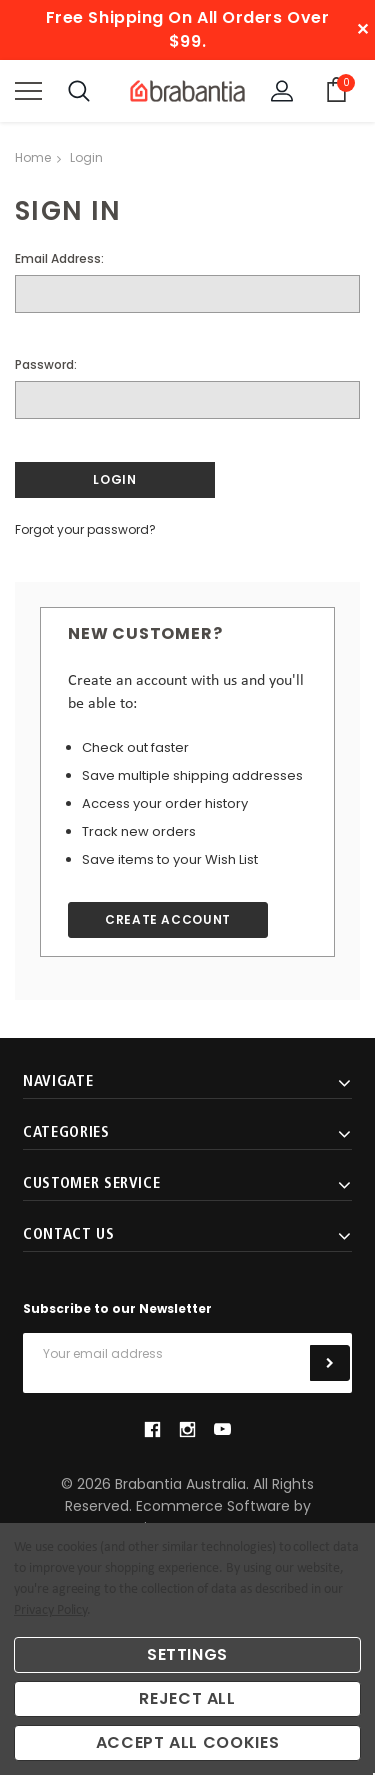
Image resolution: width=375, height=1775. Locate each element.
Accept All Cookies (188, 1742)
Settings (187, 1654)
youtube (222, 1429)
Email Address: (59, 258)
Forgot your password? (85, 529)
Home (33, 157)
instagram (187, 1430)
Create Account (168, 919)
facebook (152, 1430)
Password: (46, 364)
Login (86, 157)
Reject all (187, 1698)
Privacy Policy (50, 1610)
